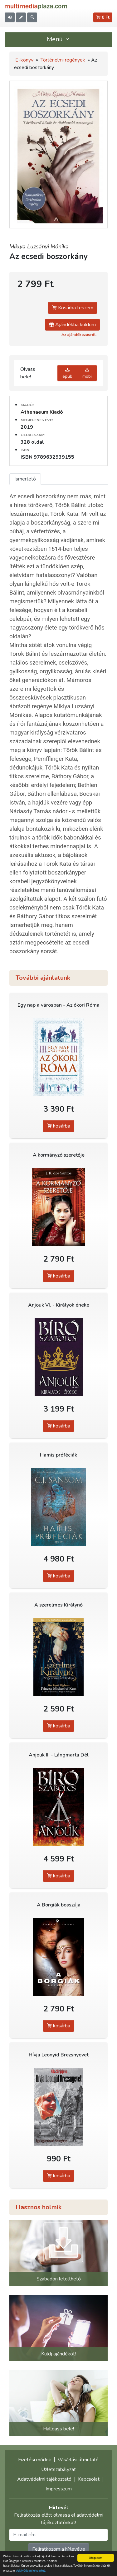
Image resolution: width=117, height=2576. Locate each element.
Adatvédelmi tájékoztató (44, 2479)
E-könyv (24, 60)
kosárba (58, 1126)
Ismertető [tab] (25, 479)
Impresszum (59, 2488)
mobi (87, 373)
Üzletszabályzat (58, 2469)
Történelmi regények (63, 60)
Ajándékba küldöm (72, 324)
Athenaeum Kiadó (42, 412)
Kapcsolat (89, 2479)
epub (67, 373)
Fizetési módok (34, 2459)
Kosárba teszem (72, 307)
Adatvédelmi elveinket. (31, 2571)
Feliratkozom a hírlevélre (58, 2549)
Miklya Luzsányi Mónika (39, 246)
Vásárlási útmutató (78, 2459)
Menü (59, 39)
